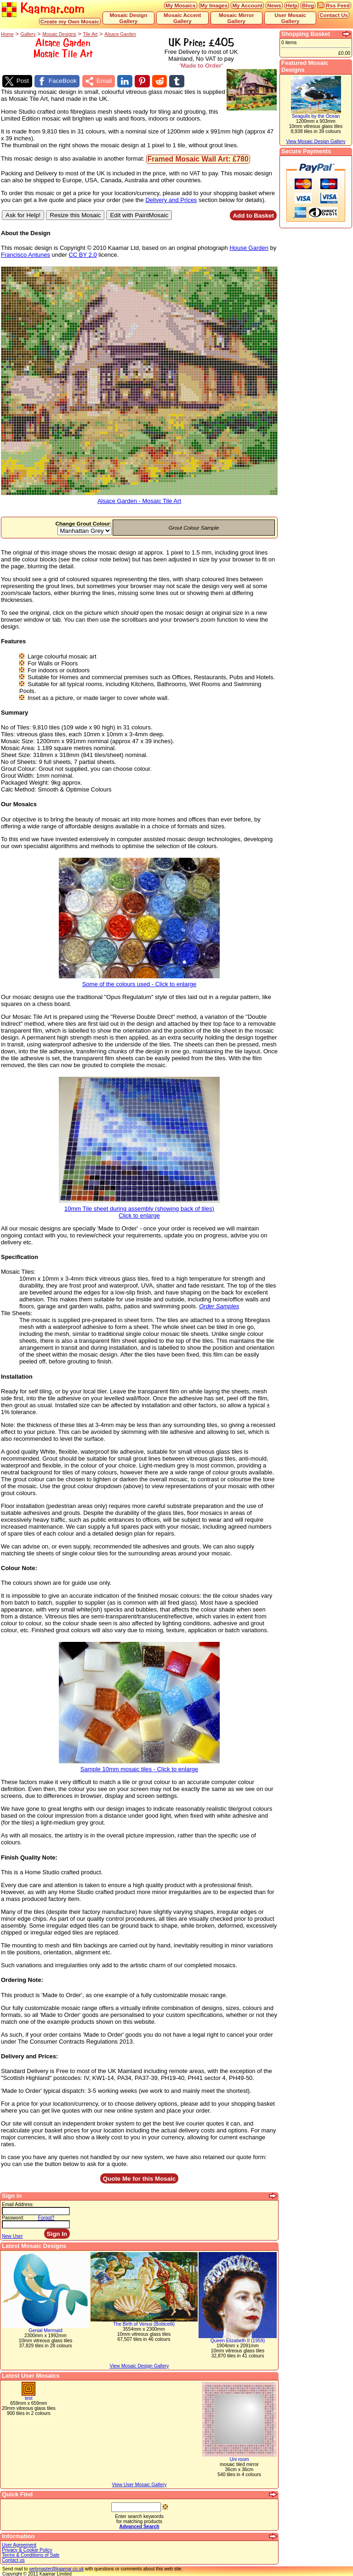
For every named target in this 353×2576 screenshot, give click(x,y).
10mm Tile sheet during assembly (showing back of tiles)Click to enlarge (139, 1209)
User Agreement (19, 2544)
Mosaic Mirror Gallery (236, 18)
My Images (214, 5)
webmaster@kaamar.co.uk (56, 2568)
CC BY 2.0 (82, 254)
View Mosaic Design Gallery (139, 2365)
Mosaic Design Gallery (129, 18)
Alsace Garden (120, 34)
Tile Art (90, 34)
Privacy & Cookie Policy (27, 2549)
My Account (247, 5)
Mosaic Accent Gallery (182, 18)
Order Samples (219, 1305)
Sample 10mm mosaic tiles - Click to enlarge (139, 1766)
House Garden (248, 247)
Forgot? (46, 2217)
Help (291, 5)
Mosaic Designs (59, 34)
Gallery (28, 34)
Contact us (13, 2559)
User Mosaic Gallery (290, 18)
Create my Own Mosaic (69, 21)
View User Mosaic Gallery (139, 2484)
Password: (13, 2217)
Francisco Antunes (25, 254)
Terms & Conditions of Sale (30, 2554)
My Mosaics (180, 5)
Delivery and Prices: (29, 2055)
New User (12, 2235)
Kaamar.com (43, 9)
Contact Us (333, 15)
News (274, 5)
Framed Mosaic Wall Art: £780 (198, 158)
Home (7, 34)
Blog (308, 5)
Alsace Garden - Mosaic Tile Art (139, 497)
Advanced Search (139, 2526)
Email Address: (18, 2203)
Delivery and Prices (171, 199)
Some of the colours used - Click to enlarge (139, 981)
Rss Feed (338, 5)
